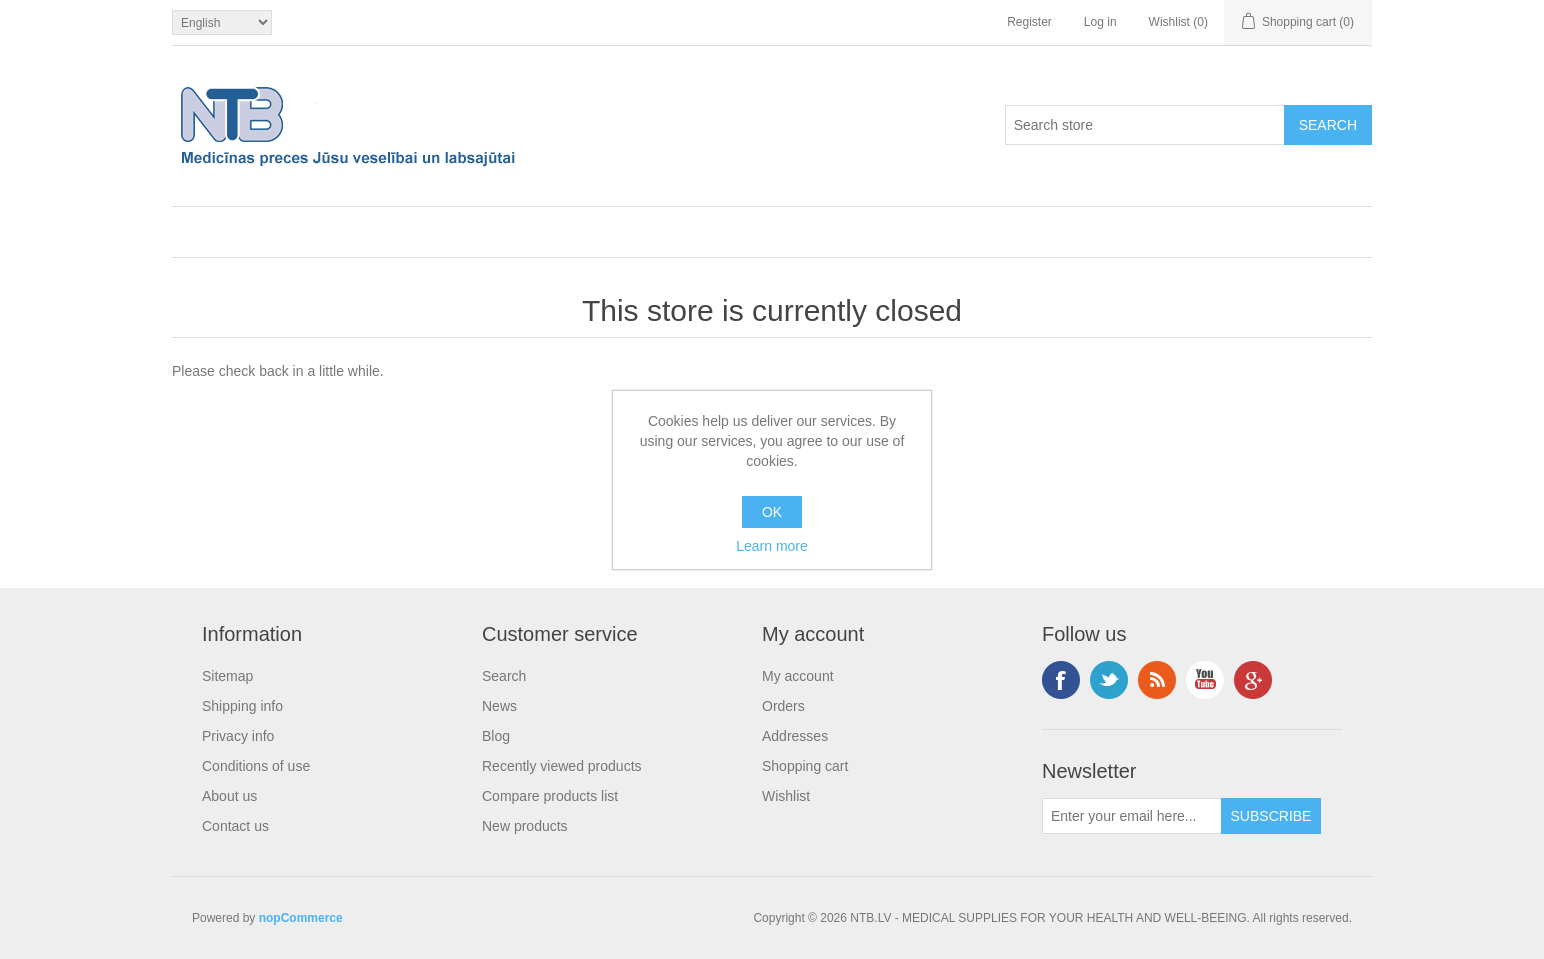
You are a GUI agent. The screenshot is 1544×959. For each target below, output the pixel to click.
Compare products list (550, 796)
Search (504, 676)
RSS (1157, 680)
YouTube (1205, 680)
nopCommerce (301, 918)
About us (229, 796)
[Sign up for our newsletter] (1132, 816)
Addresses (795, 736)
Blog (496, 736)
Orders (783, 706)
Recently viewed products (562, 766)
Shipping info (242, 706)
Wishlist (786, 796)
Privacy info (238, 736)
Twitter (1109, 680)
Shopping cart (805, 766)
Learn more (772, 546)
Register (1029, 22)
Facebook (1061, 680)
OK (772, 512)
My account (798, 676)
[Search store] (1145, 125)
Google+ (1253, 680)
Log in (1100, 22)
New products (525, 826)
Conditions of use (256, 766)
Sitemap (227, 676)
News (499, 706)
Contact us (235, 826)
